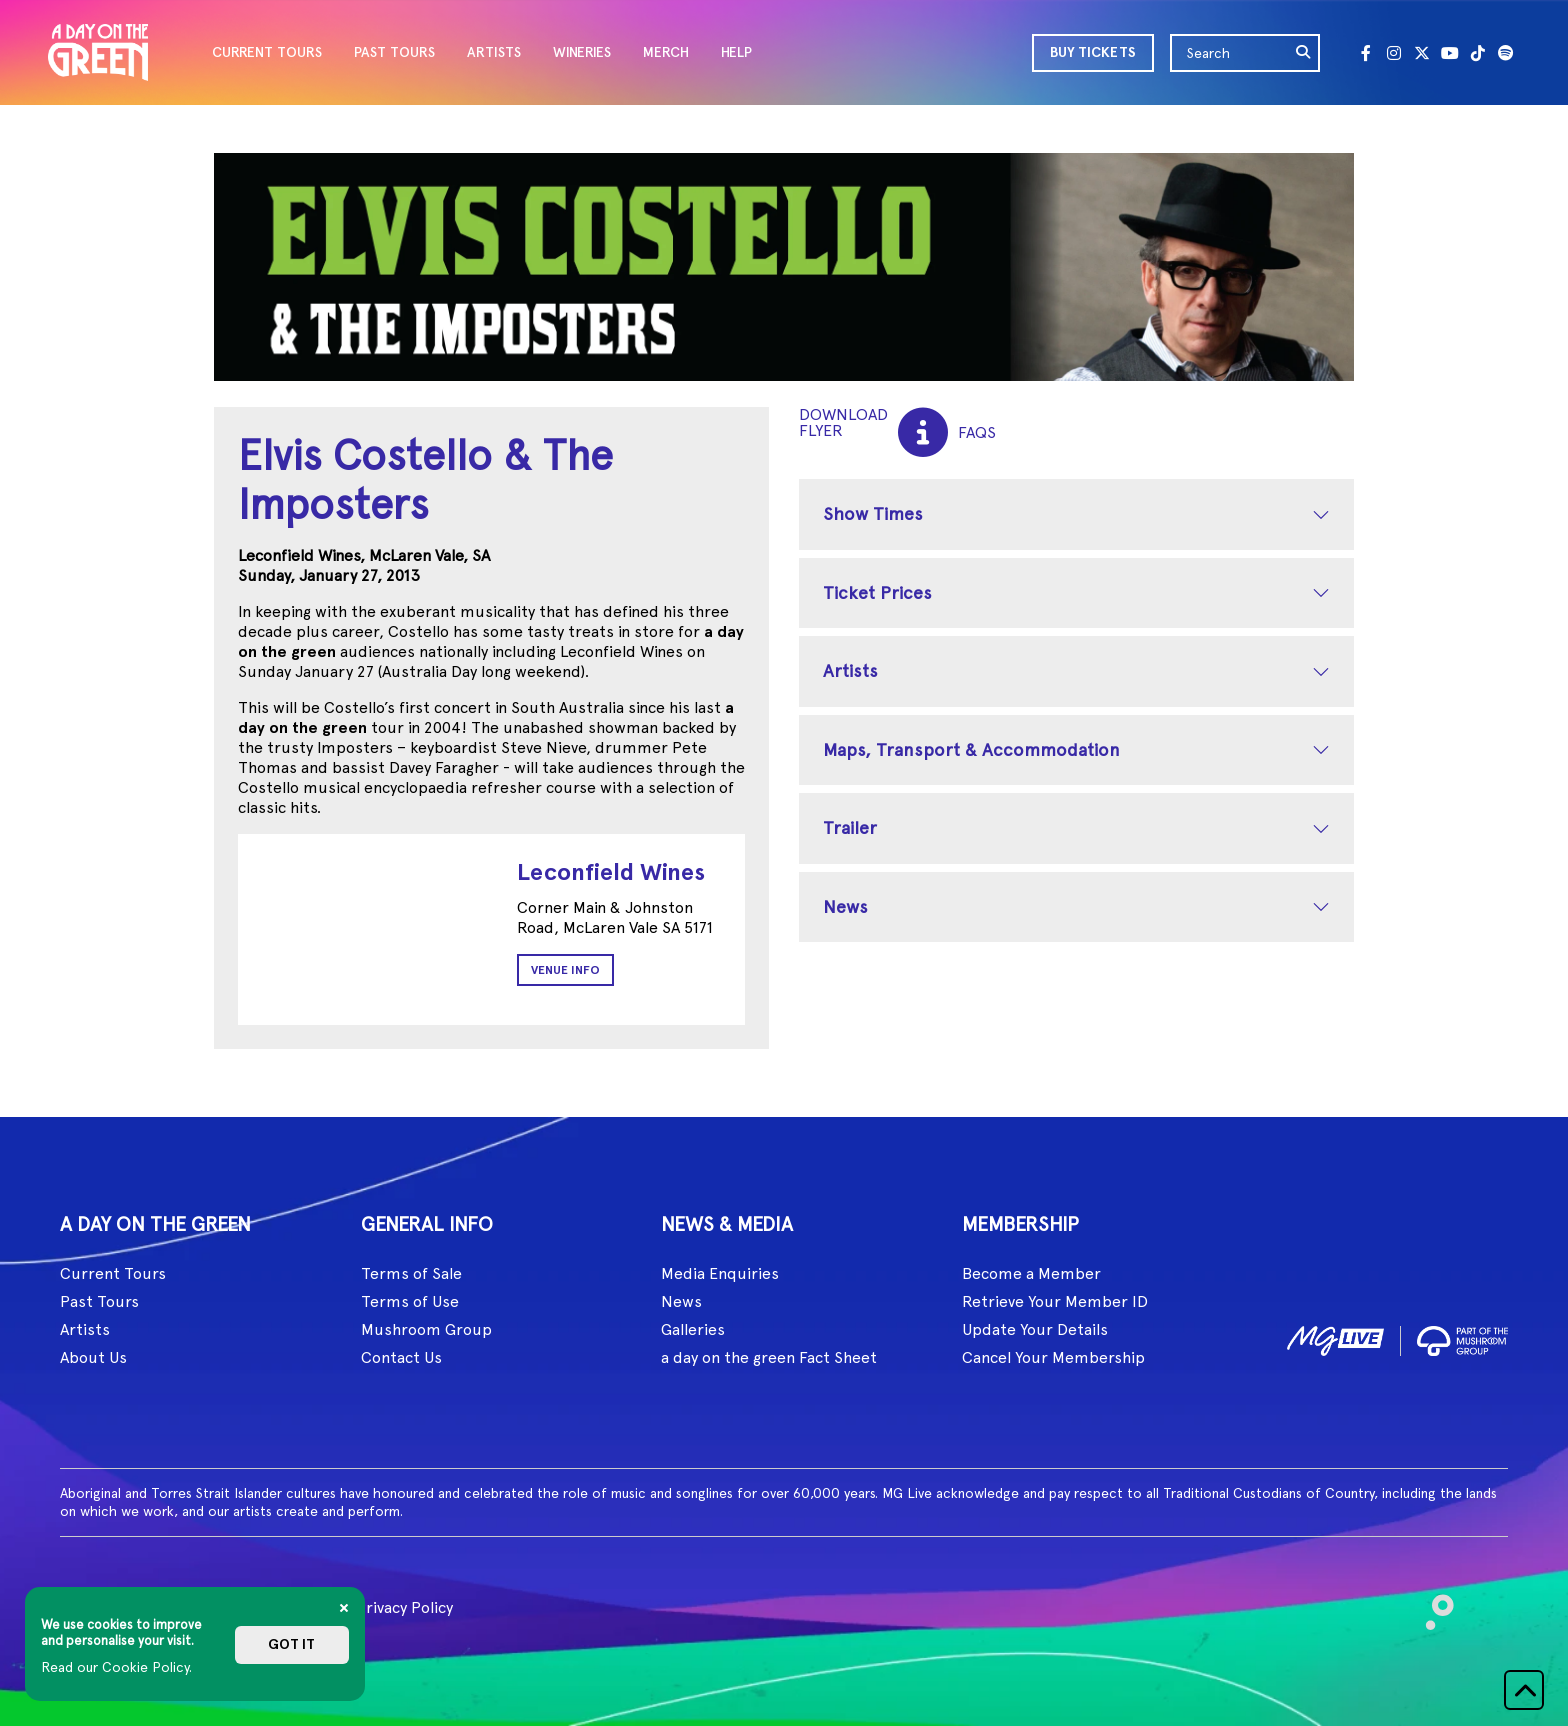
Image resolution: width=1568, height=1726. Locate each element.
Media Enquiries (720, 1273)
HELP (736, 52)
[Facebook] (1366, 53)
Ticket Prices (877, 592)
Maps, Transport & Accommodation (971, 749)
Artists (850, 670)
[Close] (344, 1608)
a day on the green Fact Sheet (769, 1357)
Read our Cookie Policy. (116, 1667)
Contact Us (401, 1357)
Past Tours (99, 1301)
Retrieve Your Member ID (1055, 1301)
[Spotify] (1506, 53)
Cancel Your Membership (1053, 1357)
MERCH (666, 52)
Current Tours (113, 1273)
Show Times (873, 513)
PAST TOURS (394, 52)
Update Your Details (1035, 1329)
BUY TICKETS (1093, 52)
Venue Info (565, 970)
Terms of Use (410, 1301)
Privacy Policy (404, 1607)
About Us (93, 1357)
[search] (1304, 53)
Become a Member (1031, 1273)
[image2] (1462, 1337)
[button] (1524, 1690)
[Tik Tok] (1478, 53)
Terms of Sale (411, 1273)
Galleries (693, 1329)
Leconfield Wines (611, 871)
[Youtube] (1450, 53)
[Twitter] (1422, 53)
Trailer (850, 827)
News (845, 906)
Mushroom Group (426, 1329)
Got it (291, 1644)
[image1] (1335, 1337)
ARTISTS (494, 52)
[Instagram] (1394, 53)
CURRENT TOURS (267, 52)
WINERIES (582, 52)
